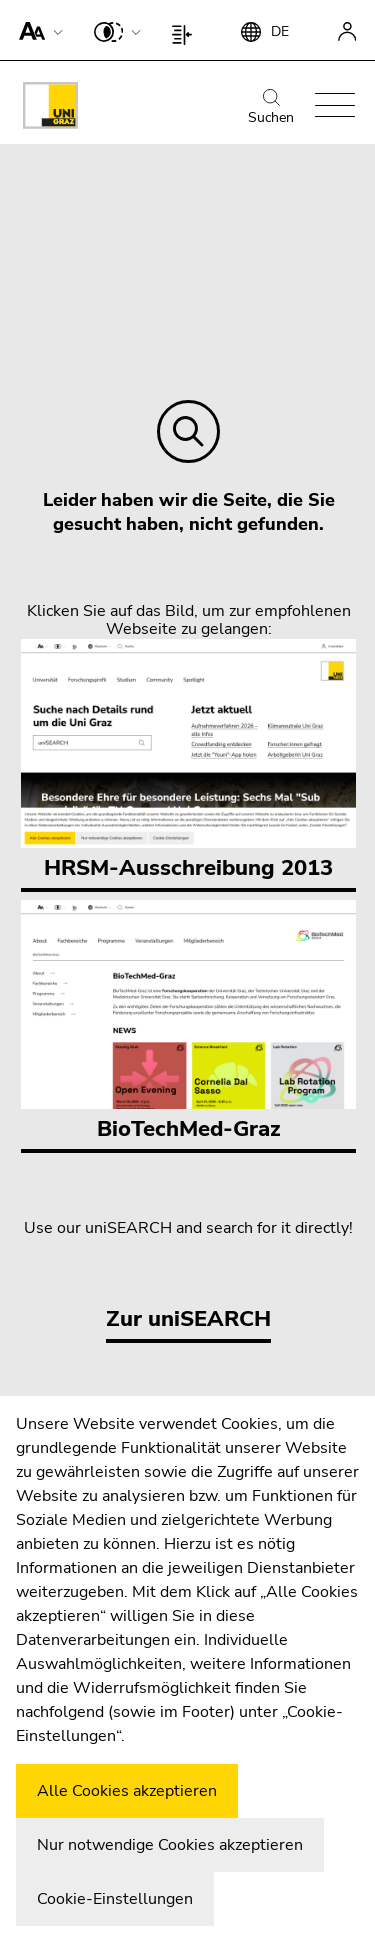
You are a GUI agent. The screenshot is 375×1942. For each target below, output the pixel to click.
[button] (36, 30)
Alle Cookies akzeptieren (127, 1791)
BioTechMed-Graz (188, 1022)
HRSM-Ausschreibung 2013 (188, 761)
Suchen (271, 108)
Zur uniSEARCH (188, 1319)
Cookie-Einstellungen (115, 1899)
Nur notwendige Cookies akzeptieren (170, 1845)
